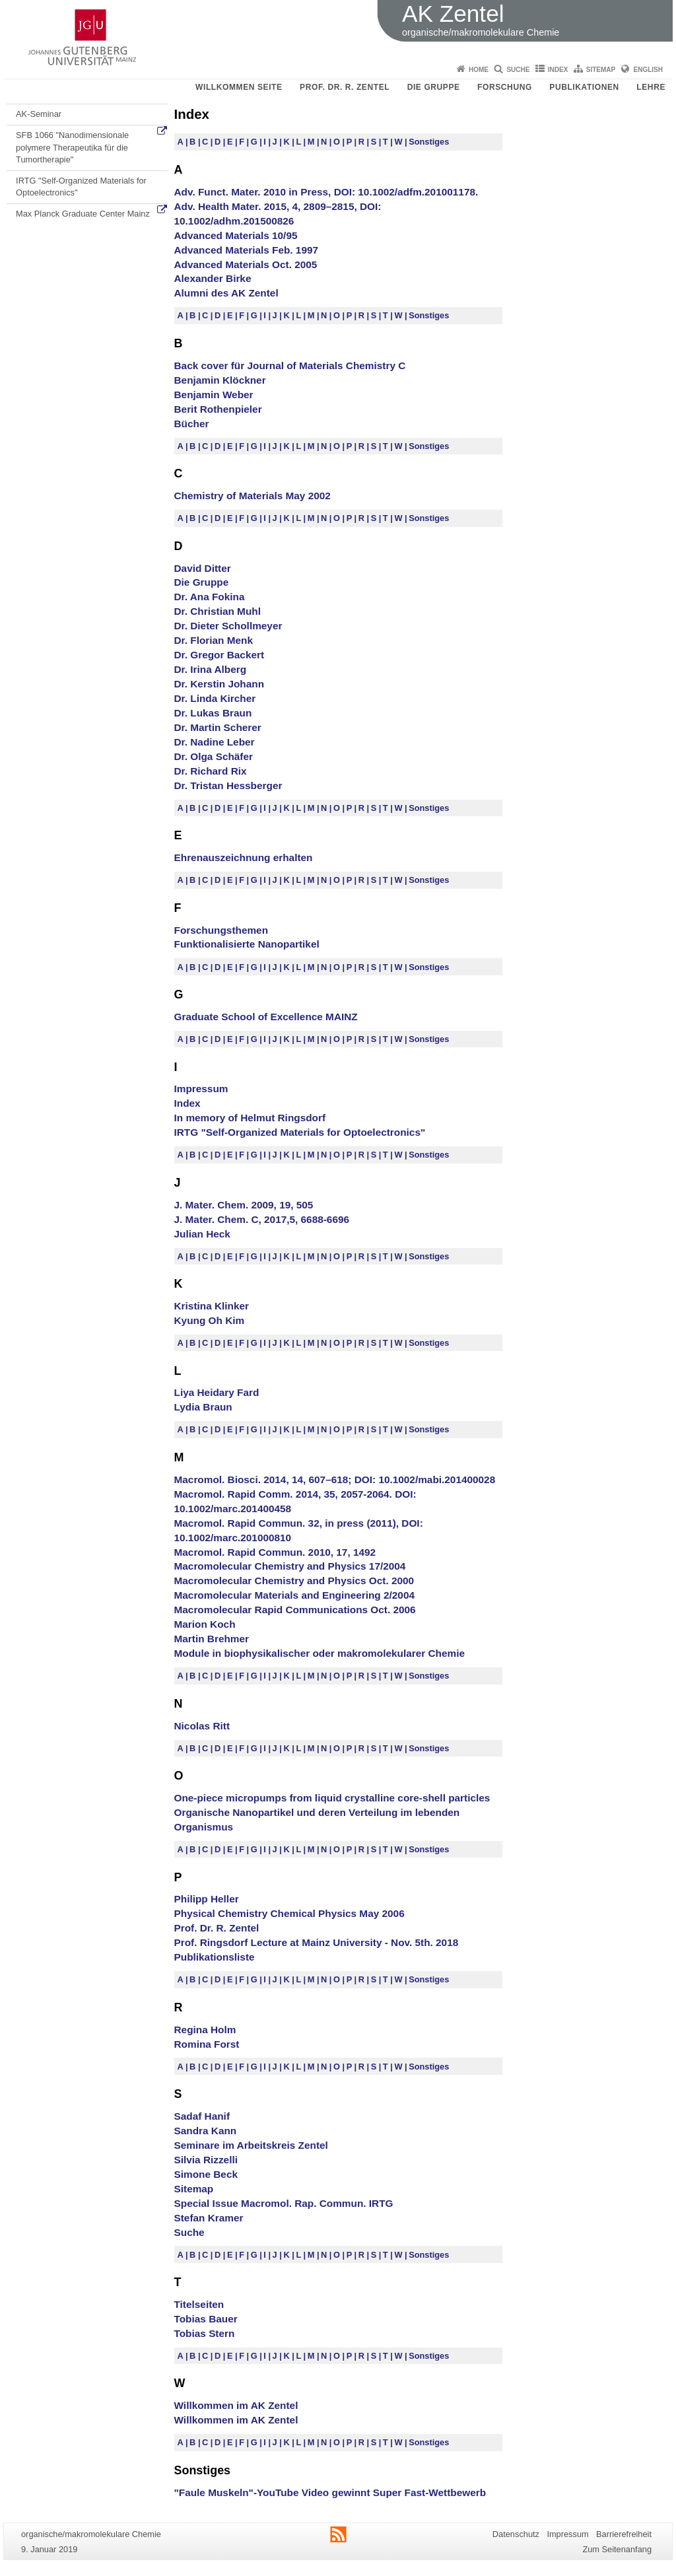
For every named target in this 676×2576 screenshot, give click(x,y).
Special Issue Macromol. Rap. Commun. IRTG (283, 2203)
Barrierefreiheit (624, 2534)
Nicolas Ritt (202, 1725)
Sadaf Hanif (202, 2116)
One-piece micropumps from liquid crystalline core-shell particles (332, 1797)
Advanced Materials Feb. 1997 (246, 250)
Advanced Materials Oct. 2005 (246, 264)
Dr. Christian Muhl (217, 611)
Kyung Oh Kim (209, 1320)
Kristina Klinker (212, 1305)
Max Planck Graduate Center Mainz (83, 214)
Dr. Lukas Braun (213, 712)
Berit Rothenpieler (218, 409)
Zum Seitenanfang (617, 2549)
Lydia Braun (203, 1406)
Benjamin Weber (214, 394)
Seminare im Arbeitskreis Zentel (251, 2145)
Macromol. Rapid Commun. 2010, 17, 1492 (275, 1552)
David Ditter (202, 568)
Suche (517, 69)
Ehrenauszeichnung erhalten (243, 857)
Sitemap (600, 69)
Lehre (650, 87)
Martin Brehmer (212, 1638)
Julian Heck (202, 1233)
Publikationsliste (214, 1957)
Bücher (191, 423)
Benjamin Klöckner (220, 380)
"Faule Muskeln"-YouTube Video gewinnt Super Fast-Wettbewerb (330, 2492)
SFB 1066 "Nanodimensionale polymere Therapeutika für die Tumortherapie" (72, 147)
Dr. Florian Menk (214, 640)
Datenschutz (515, 2534)
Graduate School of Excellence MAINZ (266, 1016)
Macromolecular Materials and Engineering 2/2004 (294, 1595)
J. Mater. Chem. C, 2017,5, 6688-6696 (262, 1219)
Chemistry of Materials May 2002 (252, 495)
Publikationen (584, 87)
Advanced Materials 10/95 (236, 235)
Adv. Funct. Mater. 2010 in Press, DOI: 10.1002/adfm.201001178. (326, 191)
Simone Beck (206, 2174)
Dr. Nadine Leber (214, 742)
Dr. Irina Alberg (210, 669)
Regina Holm (205, 2029)
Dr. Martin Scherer (217, 727)
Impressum (201, 1088)
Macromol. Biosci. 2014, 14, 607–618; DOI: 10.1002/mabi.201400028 (335, 1479)
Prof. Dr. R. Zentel (344, 87)
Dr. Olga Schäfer (214, 756)
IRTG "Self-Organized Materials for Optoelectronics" (81, 186)
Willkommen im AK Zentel (236, 2405)
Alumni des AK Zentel (226, 292)
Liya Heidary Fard (216, 1392)
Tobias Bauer (206, 2318)
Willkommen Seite (239, 87)
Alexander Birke (213, 278)
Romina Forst (207, 2044)
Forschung (504, 87)
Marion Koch (205, 1624)
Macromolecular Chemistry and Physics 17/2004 (290, 1566)
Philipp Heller (206, 1898)
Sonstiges (429, 142)
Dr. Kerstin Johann (219, 683)
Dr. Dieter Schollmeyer (228, 625)
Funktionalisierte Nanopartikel (247, 944)
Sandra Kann (205, 2130)
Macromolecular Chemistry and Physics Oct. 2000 (294, 1580)
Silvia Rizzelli (206, 2159)
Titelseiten (199, 2304)
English (648, 69)
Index (558, 69)
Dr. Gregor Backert (219, 654)
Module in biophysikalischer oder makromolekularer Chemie (319, 1653)
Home (479, 69)
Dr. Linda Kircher (215, 698)
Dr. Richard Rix (210, 771)
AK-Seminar (38, 114)
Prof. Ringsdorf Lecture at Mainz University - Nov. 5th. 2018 (316, 1942)
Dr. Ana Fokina (209, 596)
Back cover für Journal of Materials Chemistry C (290, 365)
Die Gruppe (433, 87)
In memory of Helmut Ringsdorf (250, 1117)
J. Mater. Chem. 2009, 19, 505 (244, 1204)
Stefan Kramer (209, 2217)
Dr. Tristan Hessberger (228, 785)
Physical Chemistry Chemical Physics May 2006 (289, 1913)
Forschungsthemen (221, 930)
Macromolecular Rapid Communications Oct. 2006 (295, 1609)
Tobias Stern (204, 2333)
